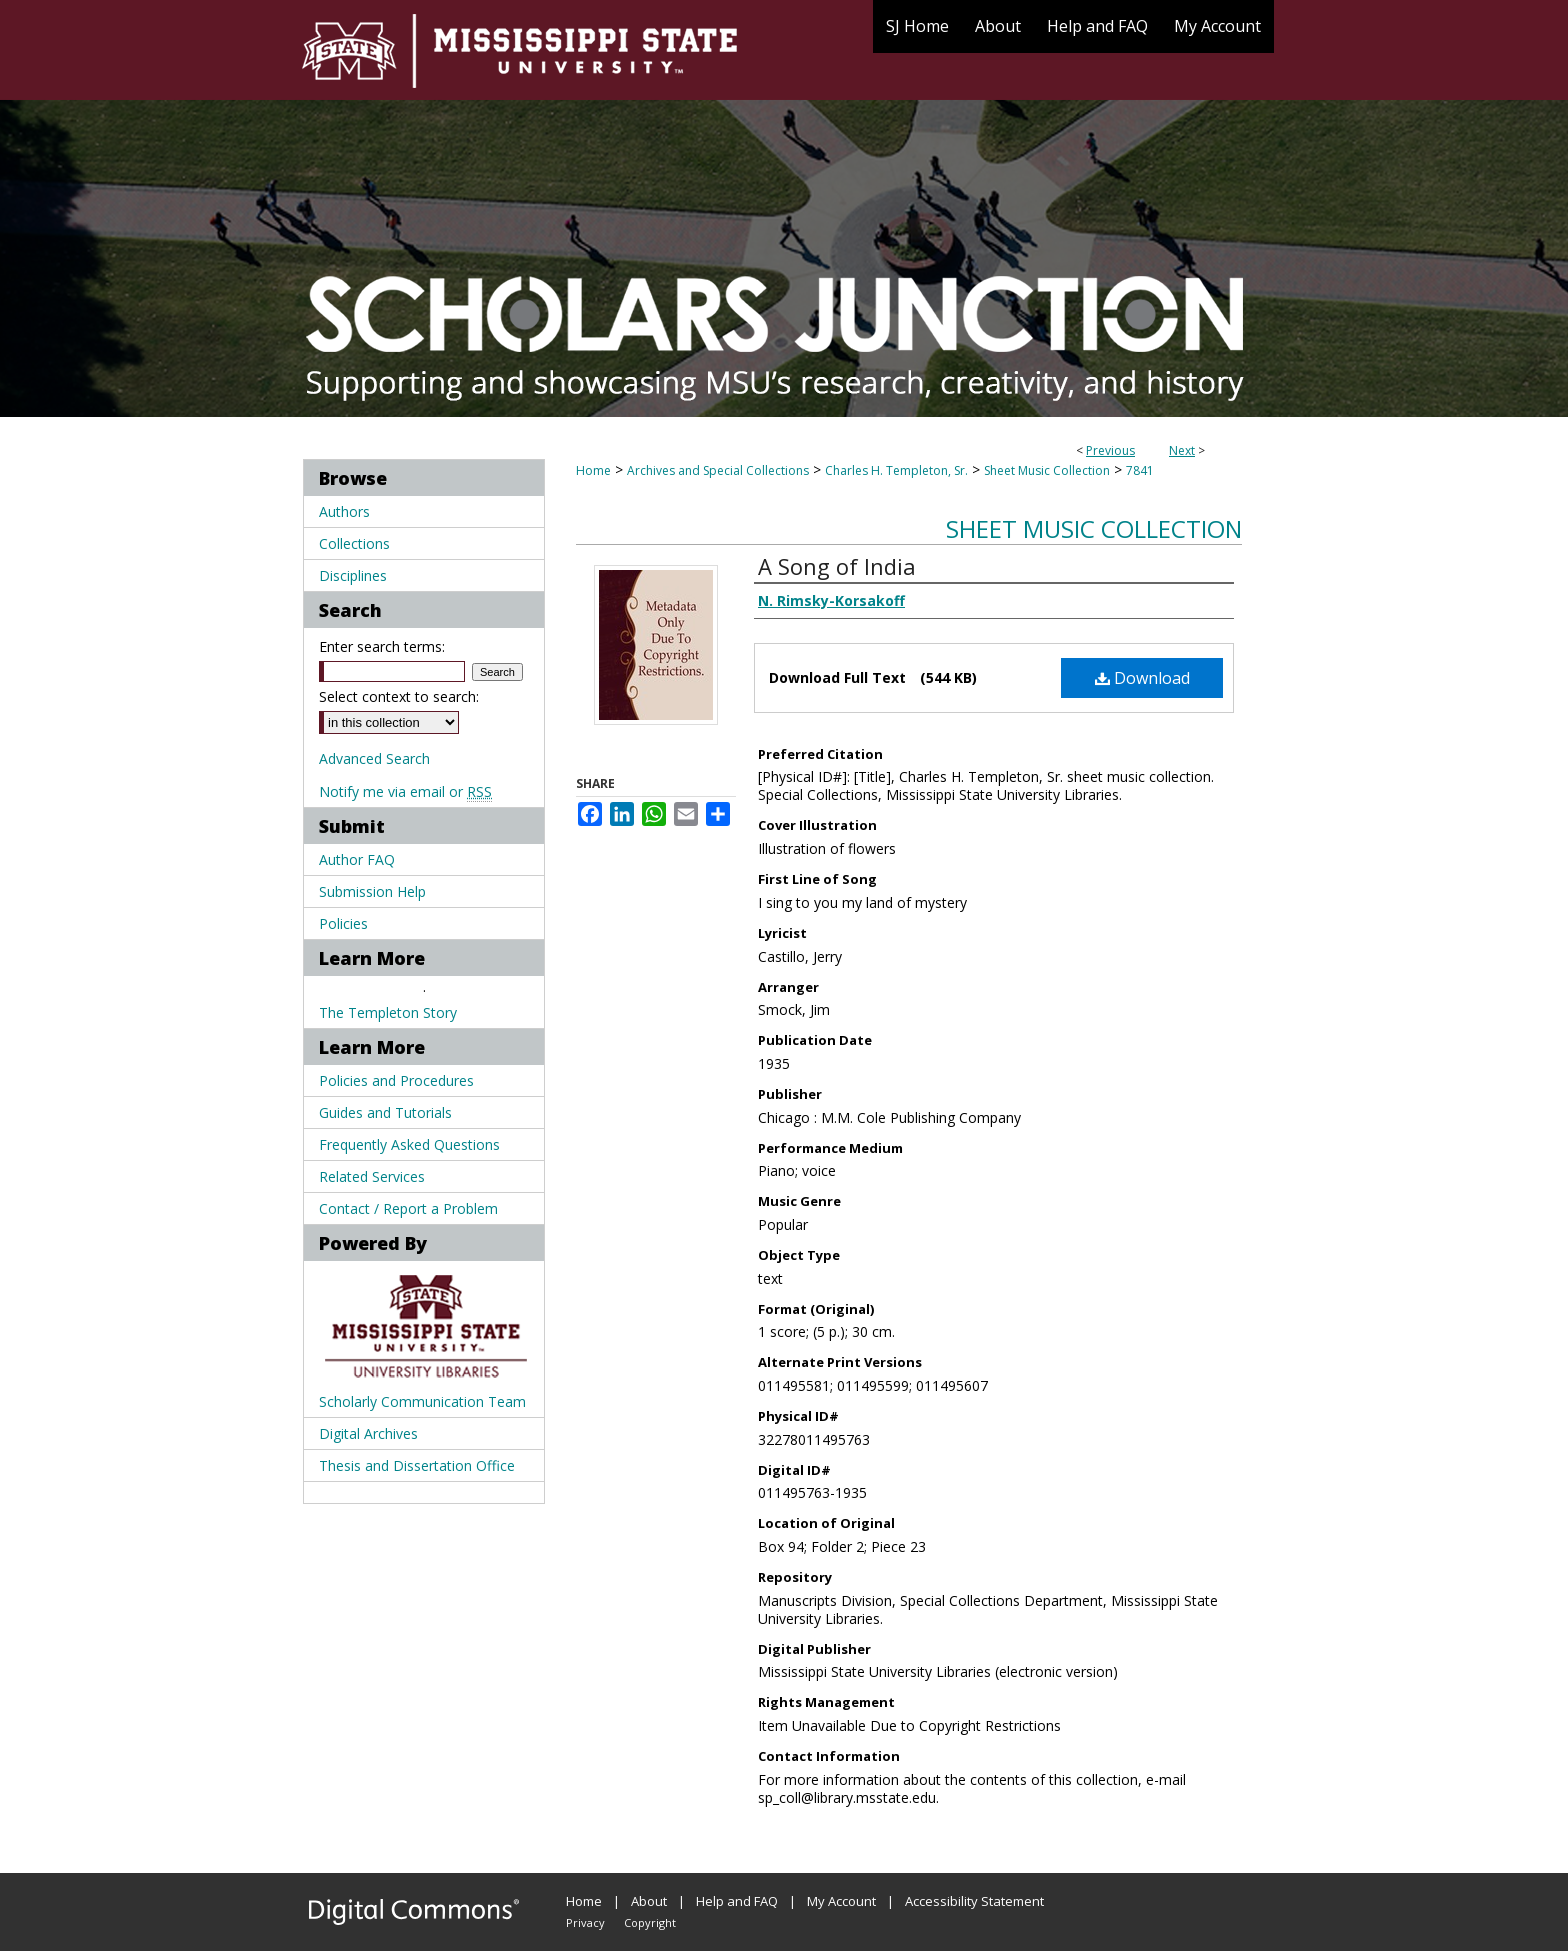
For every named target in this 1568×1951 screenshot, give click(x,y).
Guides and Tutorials (385, 1112)
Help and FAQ (737, 1901)
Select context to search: (399, 696)
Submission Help (372, 891)
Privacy (585, 1922)
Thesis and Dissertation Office (417, 1465)
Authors (344, 511)
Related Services (372, 1176)
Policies (343, 923)
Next (1182, 450)
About (649, 1901)
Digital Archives (368, 1433)
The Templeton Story (388, 1012)
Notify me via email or (405, 791)
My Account (841, 1901)
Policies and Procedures (396, 1080)
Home (593, 470)
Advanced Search (374, 758)
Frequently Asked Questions (409, 1144)
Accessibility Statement (974, 1901)
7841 (1140, 470)
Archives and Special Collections (718, 470)
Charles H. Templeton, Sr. (896, 470)
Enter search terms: (382, 646)
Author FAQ (357, 859)
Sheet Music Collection (1047, 470)
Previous (1110, 450)
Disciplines (353, 575)
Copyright (650, 1922)
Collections (354, 543)
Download (1142, 678)
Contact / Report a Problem (408, 1208)
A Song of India (837, 566)
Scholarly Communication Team (422, 1401)
